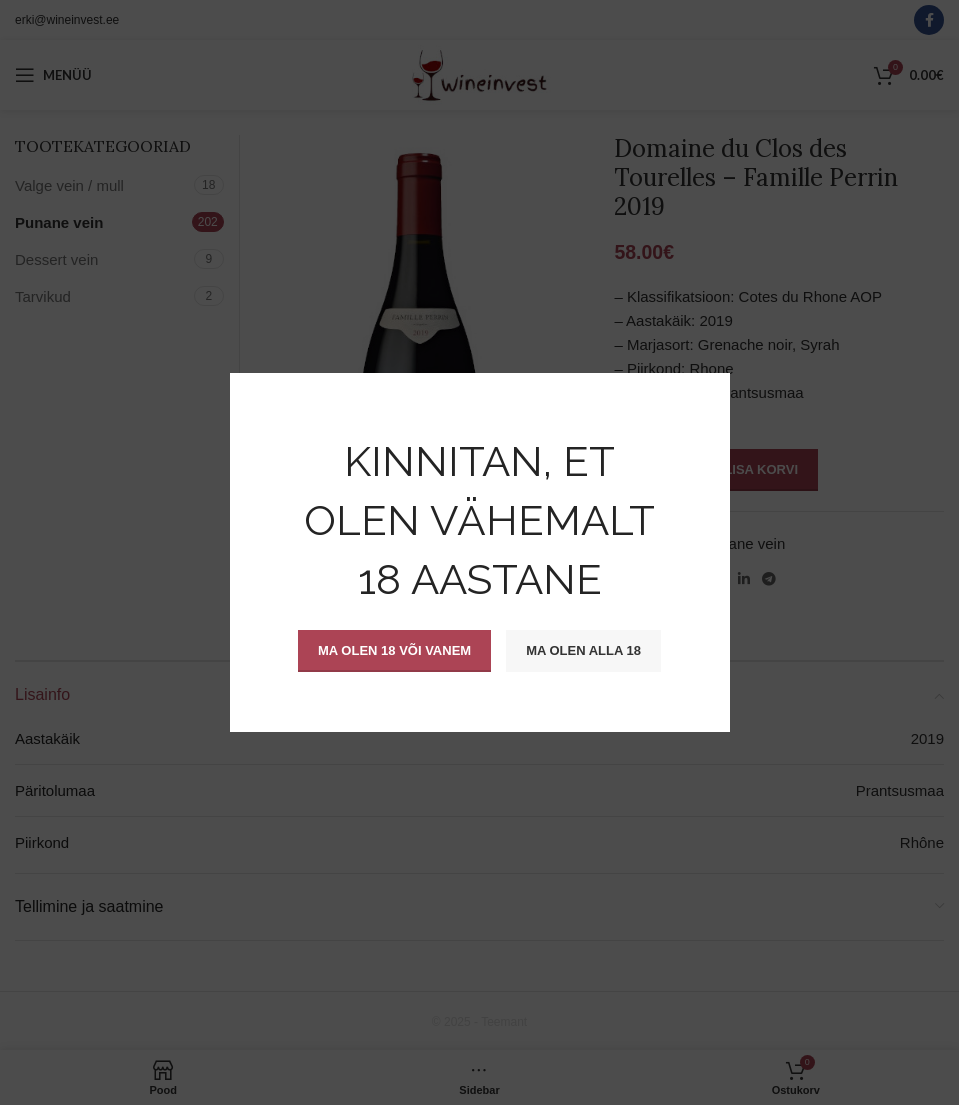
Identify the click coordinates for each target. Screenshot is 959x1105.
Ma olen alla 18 (583, 650)
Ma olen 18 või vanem (394, 650)
